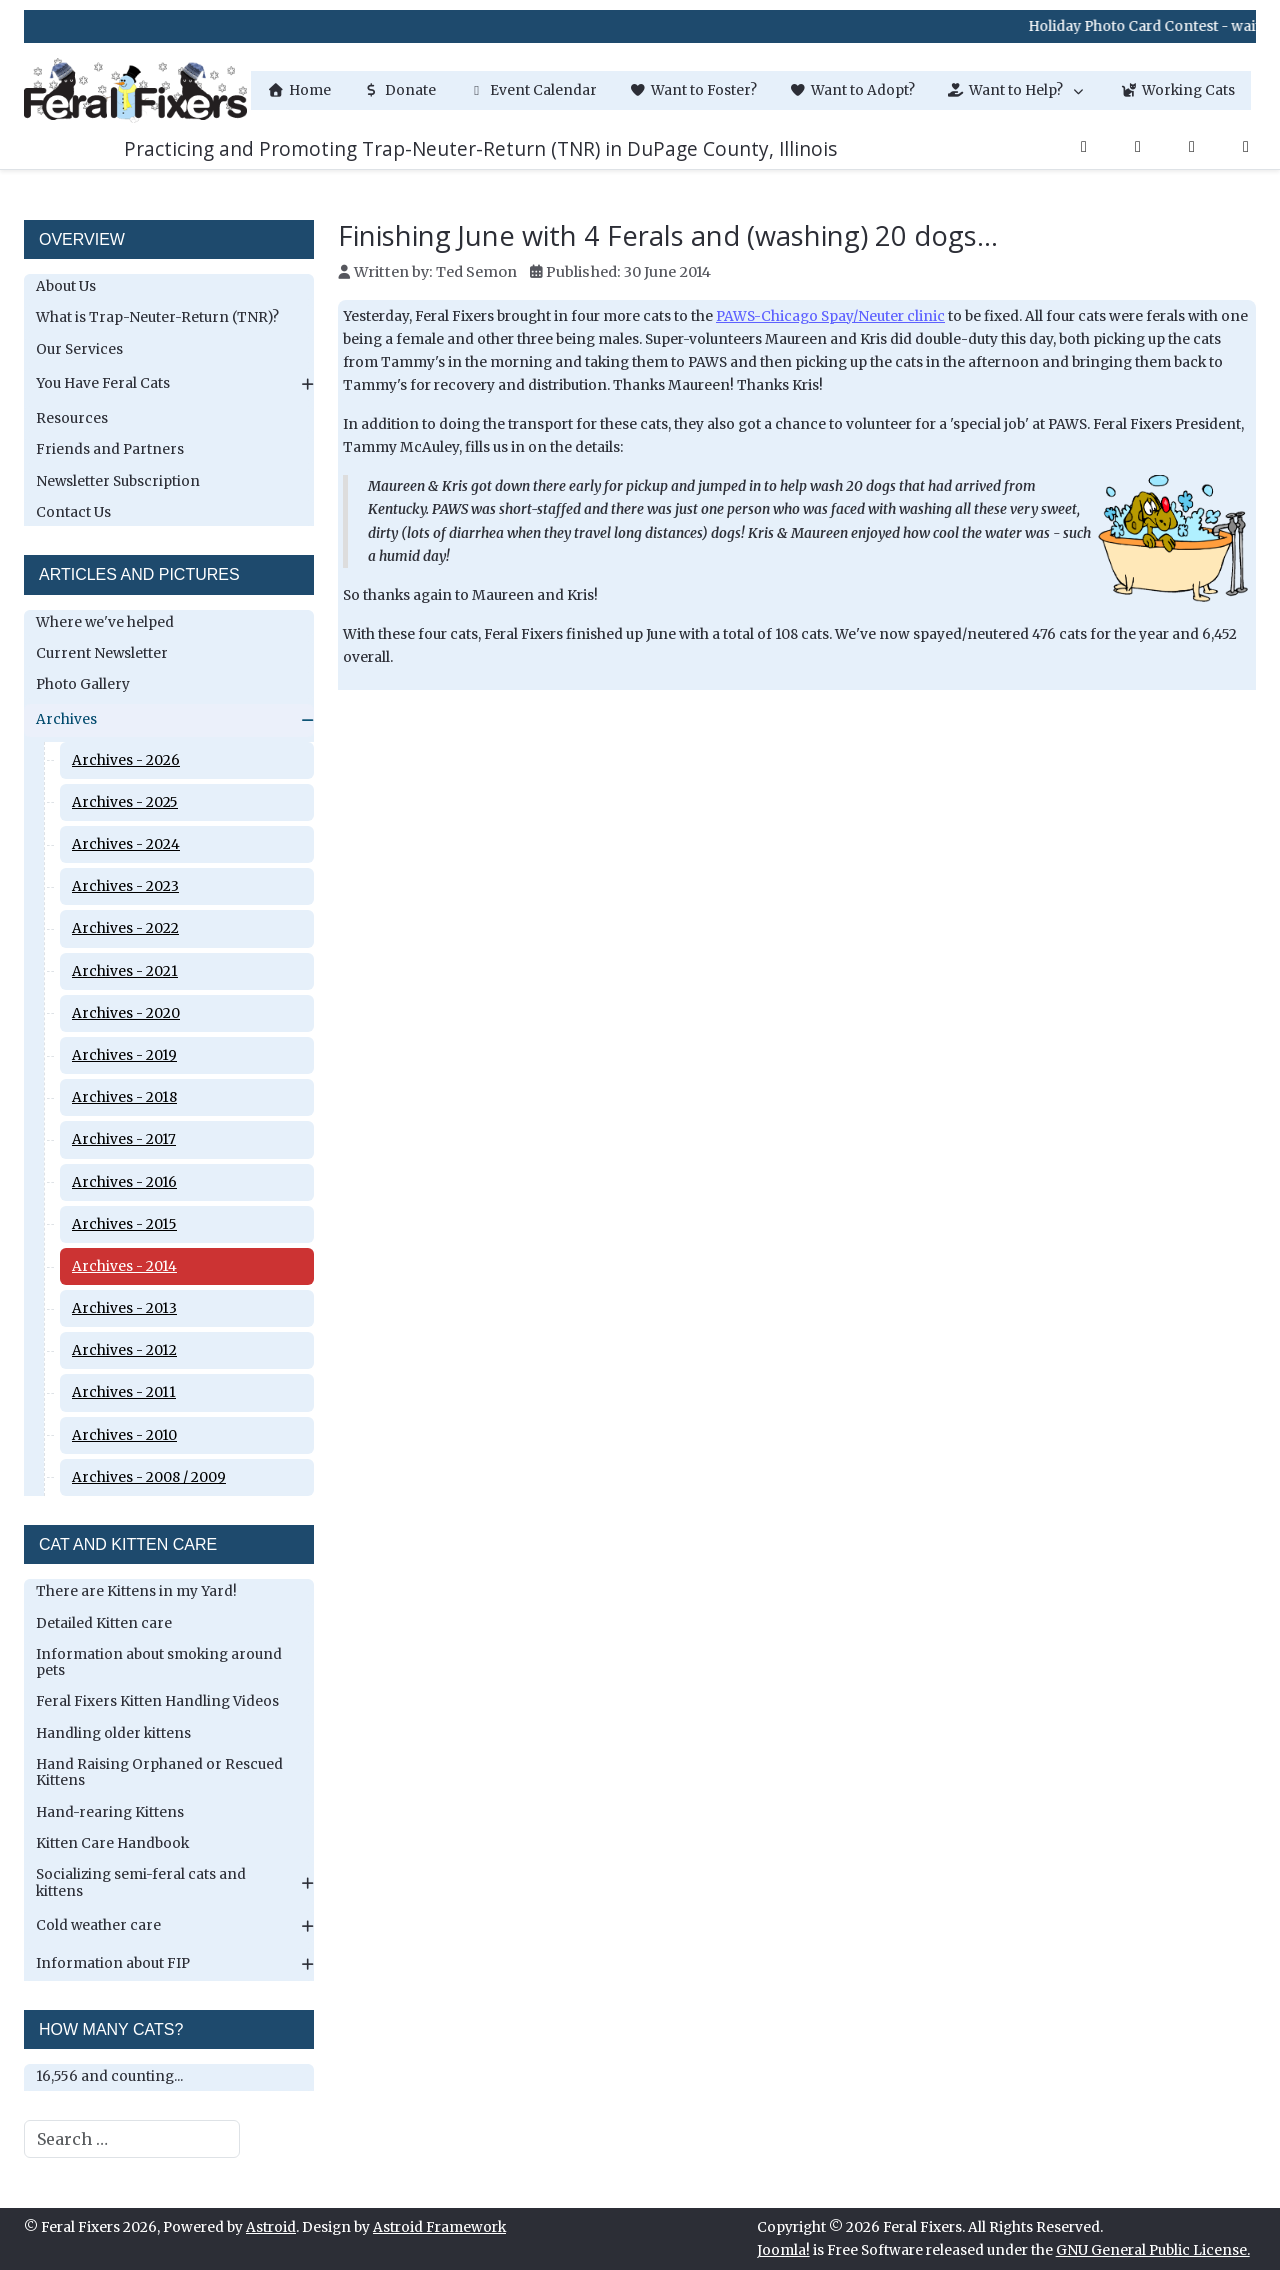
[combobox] (132, 2139)
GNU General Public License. (1153, 2250)
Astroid (271, 2227)
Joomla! (783, 2250)
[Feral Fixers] (135, 90)
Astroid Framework (439, 2227)
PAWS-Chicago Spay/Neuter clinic (830, 316)
